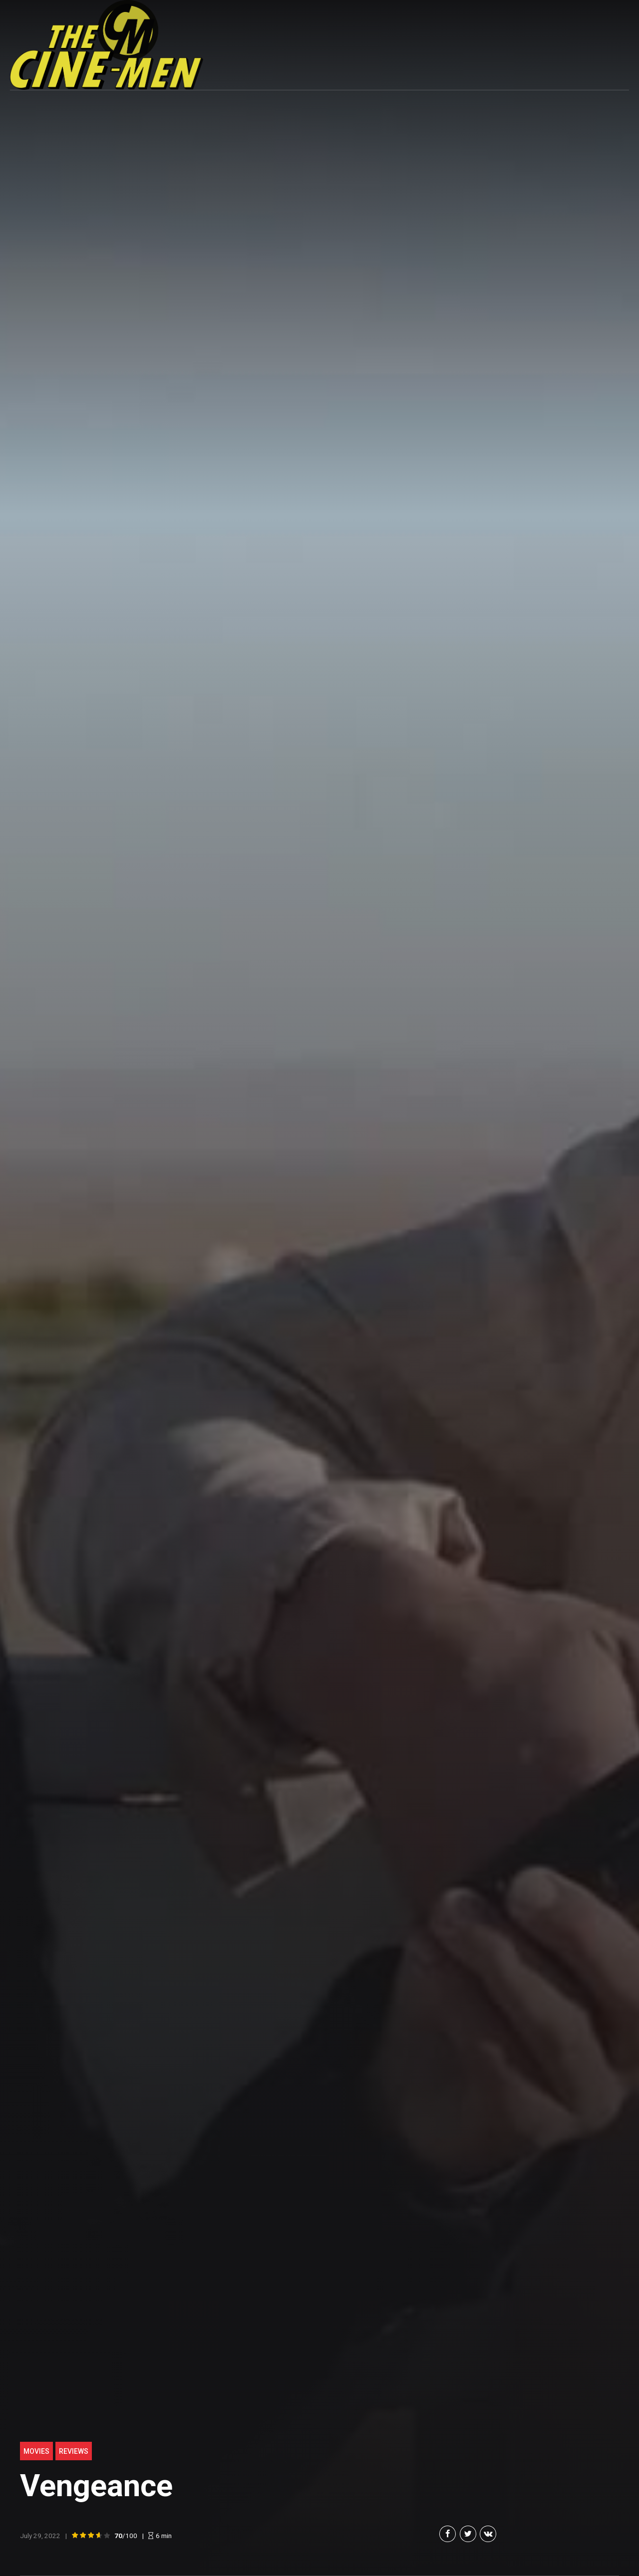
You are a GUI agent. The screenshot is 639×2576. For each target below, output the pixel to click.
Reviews (73, 2451)
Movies (36, 2451)
